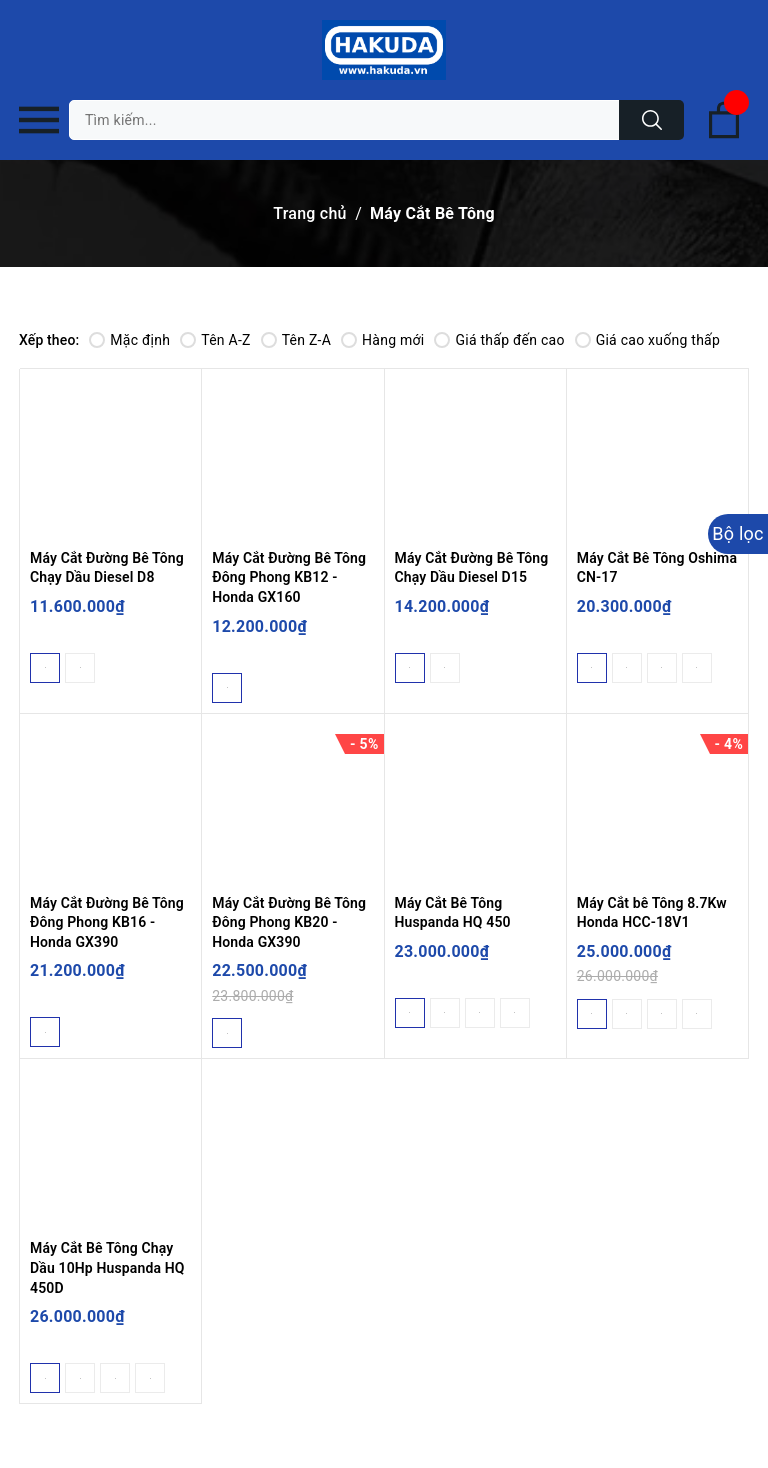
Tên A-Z (215, 340)
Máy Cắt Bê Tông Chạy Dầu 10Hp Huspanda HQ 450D (107, 1267)
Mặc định (129, 340)
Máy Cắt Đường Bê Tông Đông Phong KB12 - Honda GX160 (289, 577)
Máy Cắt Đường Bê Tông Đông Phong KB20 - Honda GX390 (289, 922)
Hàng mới (382, 340)
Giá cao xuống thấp (647, 340)
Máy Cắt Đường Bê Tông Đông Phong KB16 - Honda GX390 (107, 922)
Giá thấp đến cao (499, 340)
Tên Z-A (296, 340)
